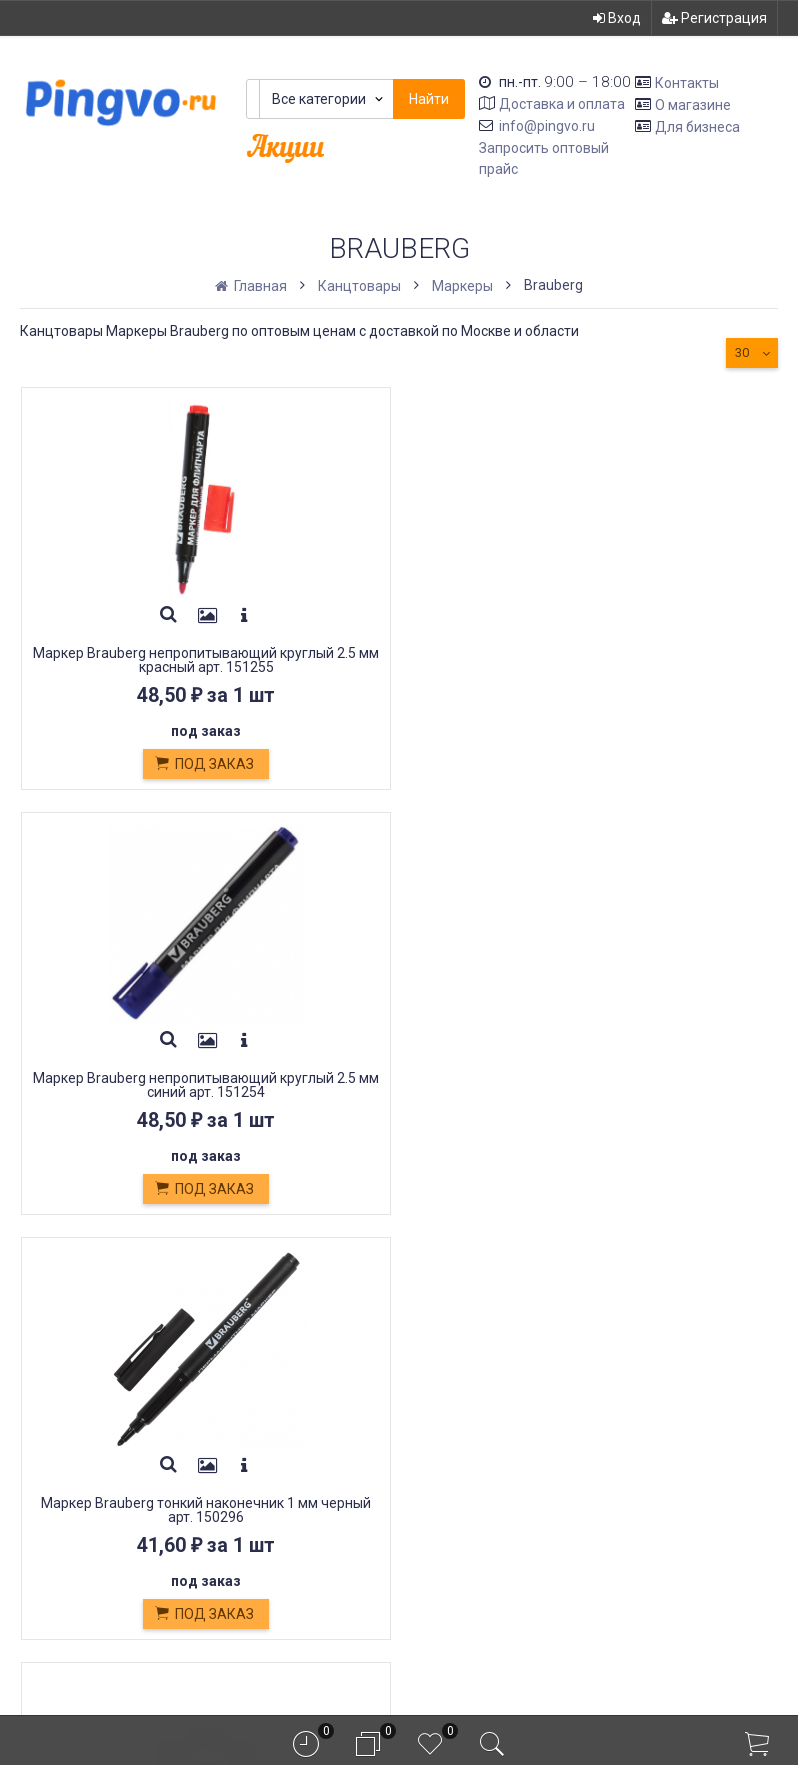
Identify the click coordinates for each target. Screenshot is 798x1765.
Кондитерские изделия (293, 1431)
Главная (252, 286)
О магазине (693, 105)
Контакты (687, 83)
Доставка (243, 1364)
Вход (617, 18)
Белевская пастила (278, 1453)
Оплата (233, 1386)
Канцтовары (359, 286)
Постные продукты (279, 1476)
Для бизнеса (697, 126)
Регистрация (714, 18)
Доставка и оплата (562, 104)
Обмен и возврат (271, 1409)
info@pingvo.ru (547, 126)
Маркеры (462, 286)
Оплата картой (260, 1520)
